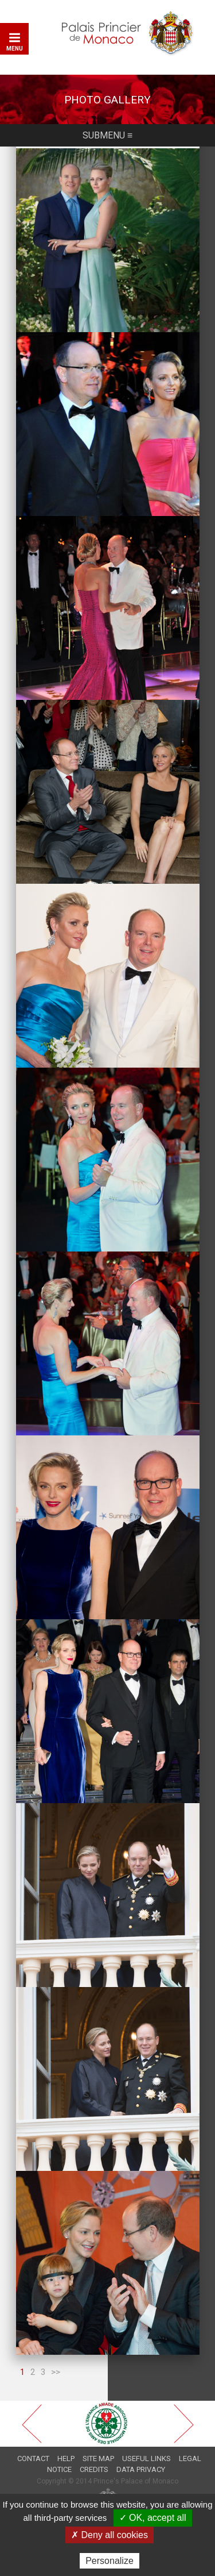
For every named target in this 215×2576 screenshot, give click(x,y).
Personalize (109, 2561)
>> (55, 2372)
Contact (33, 2458)
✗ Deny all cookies (109, 2535)
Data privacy (140, 2469)
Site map (98, 2458)
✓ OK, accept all (152, 2518)
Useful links (146, 2458)
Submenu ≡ (107, 135)
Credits (94, 2469)
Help (66, 2458)
